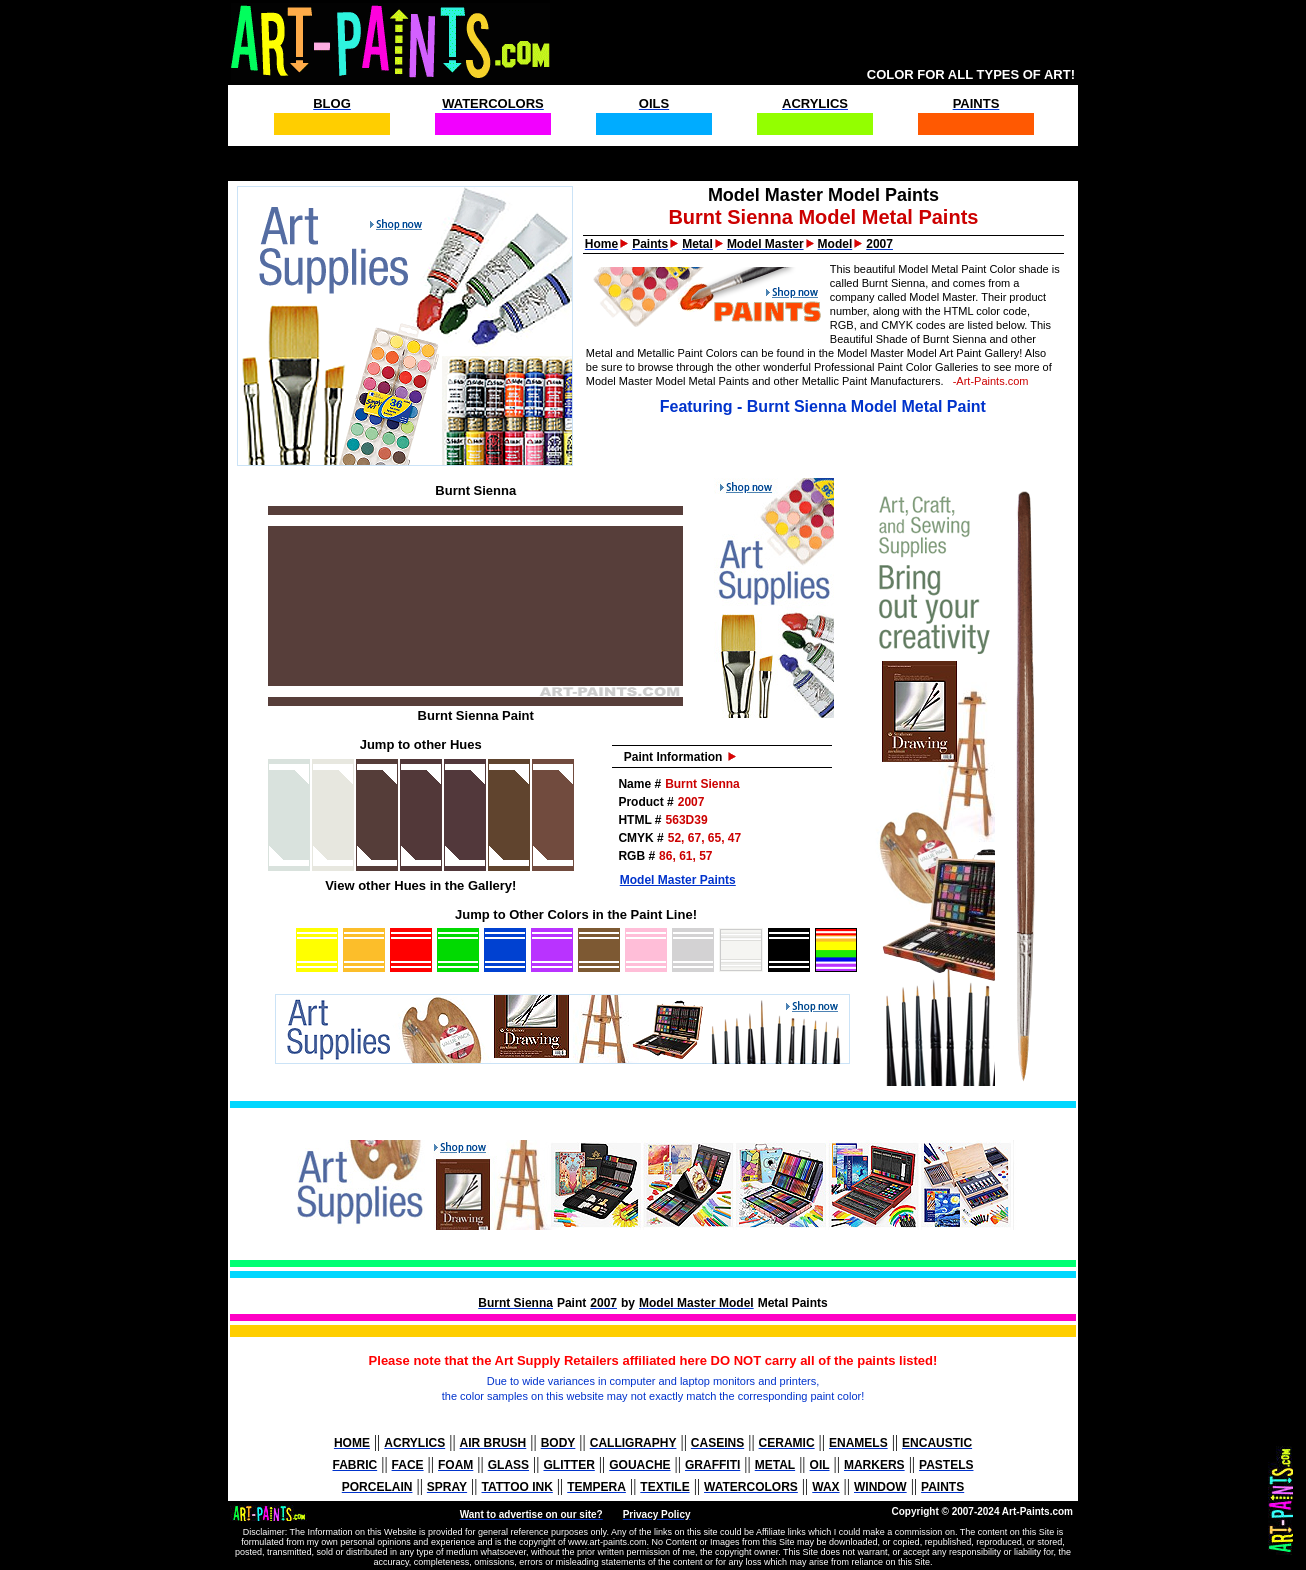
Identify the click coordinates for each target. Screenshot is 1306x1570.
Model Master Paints (678, 880)
